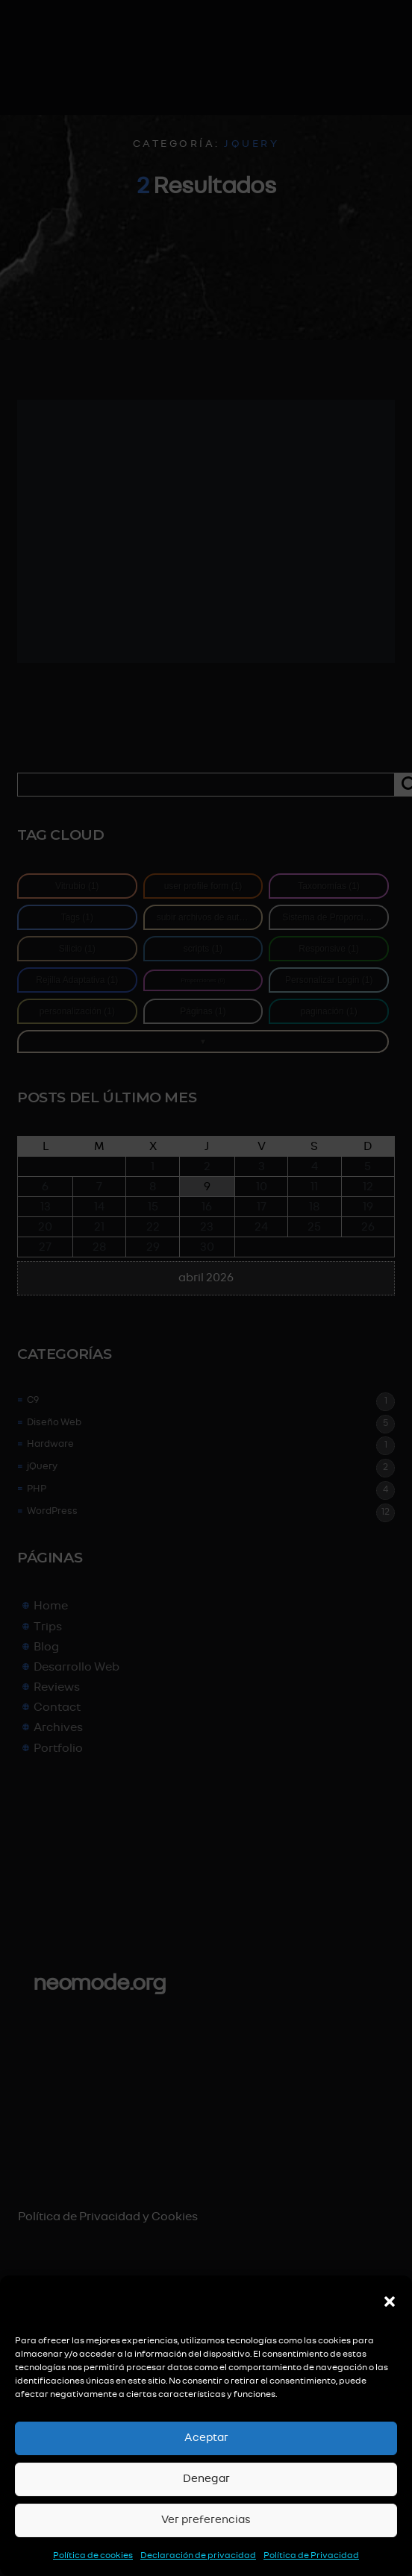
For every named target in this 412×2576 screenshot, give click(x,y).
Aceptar (206, 2437)
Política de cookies (93, 2555)
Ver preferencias (206, 2519)
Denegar (206, 2478)
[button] (389, 2301)
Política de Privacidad (311, 2555)
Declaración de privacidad (198, 2555)
